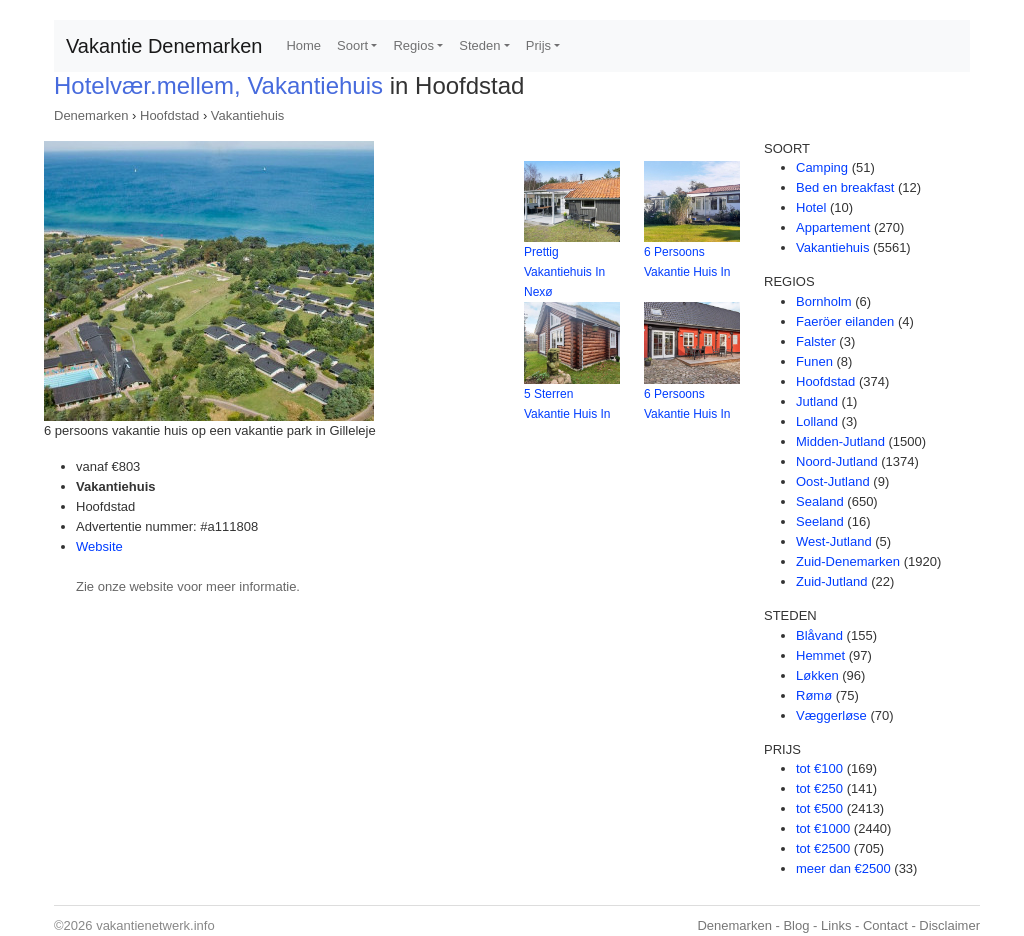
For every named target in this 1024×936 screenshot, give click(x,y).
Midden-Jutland (840, 441)
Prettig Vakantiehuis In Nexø (564, 272)
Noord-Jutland (837, 461)
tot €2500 (823, 848)
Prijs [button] (538, 45)
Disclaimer (949, 925)
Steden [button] (479, 45)
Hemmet (820, 655)
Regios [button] (413, 45)
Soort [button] (352, 45)
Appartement (833, 227)
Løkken (817, 675)
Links (836, 925)
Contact (885, 925)
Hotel (811, 207)
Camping (822, 167)
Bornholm (824, 301)
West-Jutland (834, 541)
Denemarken (91, 115)
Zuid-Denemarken (848, 561)
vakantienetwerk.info (155, 925)
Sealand (820, 501)
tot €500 (819, 808)
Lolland (817, 421)
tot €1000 (823, 828)
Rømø (814, 695)
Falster (816, 341)
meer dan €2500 (843, 868)
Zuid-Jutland (832, 581)
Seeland (820, 521)
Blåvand (819, 635)
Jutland (817, 401)
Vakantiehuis (247, 115)
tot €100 (819, 768)
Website (99, 546)
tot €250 (819, 788)
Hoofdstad (169, 115)
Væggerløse (831, 715)
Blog (796, 925)
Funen (814, 361)
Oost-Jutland (833, 481)
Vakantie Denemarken (164, 46)
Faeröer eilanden (845, 321)
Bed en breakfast (845, 187)
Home (303, 45)
